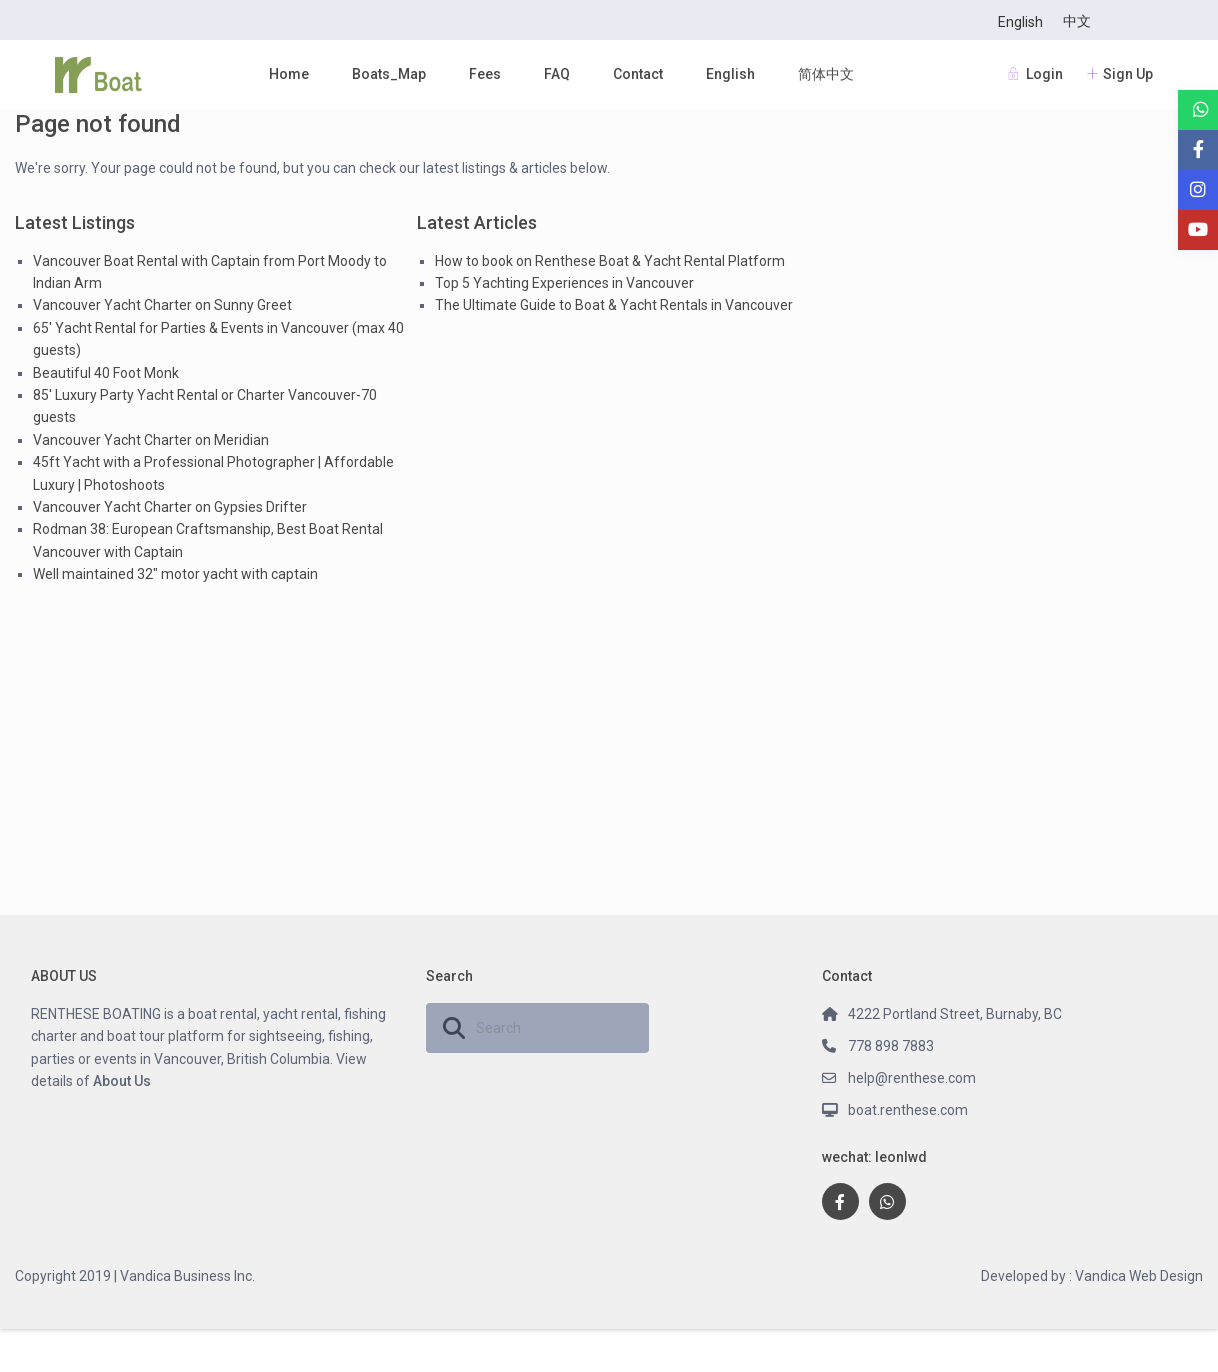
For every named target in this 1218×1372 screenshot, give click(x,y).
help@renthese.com (912, 1078)
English (1020, 22)
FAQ (557, 74)
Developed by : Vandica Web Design (1092, 1276)
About (112, 1081)
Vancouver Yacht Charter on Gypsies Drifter (170, 507)
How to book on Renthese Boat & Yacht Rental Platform (610, 261)
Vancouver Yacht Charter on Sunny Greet (162, 305)
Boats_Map (389, 74)
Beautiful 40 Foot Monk (106, 373)
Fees (485, 74)
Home (289, 74)
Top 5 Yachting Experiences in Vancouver (564, 283)
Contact (638, 74)
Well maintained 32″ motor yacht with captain (175, 574)
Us (141, 1081)
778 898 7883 (891, 1046)
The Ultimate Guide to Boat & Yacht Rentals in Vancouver (614, 305)
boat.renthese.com (908, 1110)
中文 (1077, 21)
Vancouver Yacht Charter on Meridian (151, 440)
